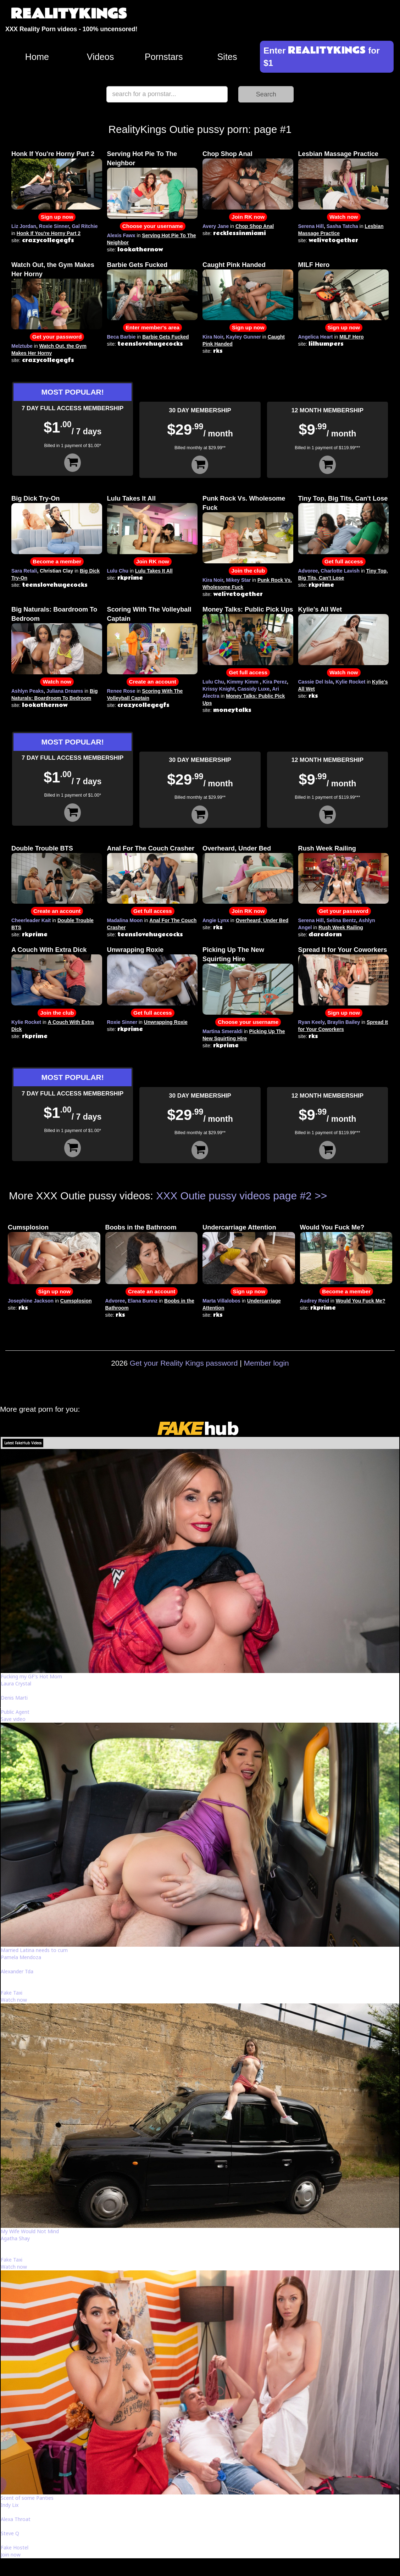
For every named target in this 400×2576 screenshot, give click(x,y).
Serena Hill (311, 226)
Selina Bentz (341, 920)
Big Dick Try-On (35, 498)
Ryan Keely (311, 1022)
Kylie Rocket (350, 682)
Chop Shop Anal (227, 153)
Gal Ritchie (85, 226)
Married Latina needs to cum (34, 1950)
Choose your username (152, 226)
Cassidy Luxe (254, 689)
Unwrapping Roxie (135, 949)
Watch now (343, 217)
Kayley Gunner (243, 337)
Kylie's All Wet (320, 609)
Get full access (343, 561)
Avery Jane (215, 226)
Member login (266, 1363)
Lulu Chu (118, 571)
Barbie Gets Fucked (137, 264)
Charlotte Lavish (340, 571)
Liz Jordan (23, 226)
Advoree (308, 571)
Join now (11, 2554)
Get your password (57, 337)
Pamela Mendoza (21, 1957)
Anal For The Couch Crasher (151, 848)
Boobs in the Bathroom (141, 1227)
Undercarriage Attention (239, 1227)
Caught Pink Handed (234, 264)
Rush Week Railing (327, 848)
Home (37, 57)
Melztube (22, 346)
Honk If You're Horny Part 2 (52, 153)
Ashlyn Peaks (27, 691)
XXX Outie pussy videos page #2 (234, 1195)
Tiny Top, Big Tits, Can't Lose (343, 498)
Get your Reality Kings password (184, 1363)
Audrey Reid (314, 1301)
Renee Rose (121, 691)
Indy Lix (9, 2505)
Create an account (152, 682)
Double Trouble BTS (42, 848)
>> (321, 1195)
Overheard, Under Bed (236, 848)
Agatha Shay (15, 2238)
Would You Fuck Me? (332, 1227)
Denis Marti (14, 1697)
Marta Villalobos (221, 1301)
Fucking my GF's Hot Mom (31, 1676)
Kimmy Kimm (242, 682)
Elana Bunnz (142, 1301)
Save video (13, 1719)
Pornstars (164, 57)
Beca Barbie (121, 337)
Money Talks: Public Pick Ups (247, 609)
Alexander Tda (17, 1971)
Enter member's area (152, 327)
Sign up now (57, 217)
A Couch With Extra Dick (49, 949)
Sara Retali (24, 571)
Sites (227, 57)
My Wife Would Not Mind (30, 2231)
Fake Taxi (11, 1992)
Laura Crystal (16, 1683)
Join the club (248, 571)
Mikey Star (238, 580)
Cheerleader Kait (31, 920)
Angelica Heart (315, 337)
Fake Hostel (14, 2547)
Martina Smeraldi (222, 1031)
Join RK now (248, 217)
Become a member (57, 561)
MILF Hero (314, 264)
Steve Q (10, 2533)
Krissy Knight (218, 689)
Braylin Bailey (343, 1022)
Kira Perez (275, 682)
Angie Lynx (215, 920)
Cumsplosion (28, 1227)
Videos (100, 57)
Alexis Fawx (121, 235)
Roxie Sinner (54, 226)
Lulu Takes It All (131, 498)
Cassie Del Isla (315, 682)
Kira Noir (212, 337)
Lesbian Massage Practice (338, 153)
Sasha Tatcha (342, 226)
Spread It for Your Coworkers (342, 949)
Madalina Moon (125, 920)
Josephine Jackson (31, 1301)
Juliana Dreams (64, 691)
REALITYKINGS (69, 14)
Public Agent (15, 1711)
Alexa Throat (15, 2519)
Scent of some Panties (27, 2497)
